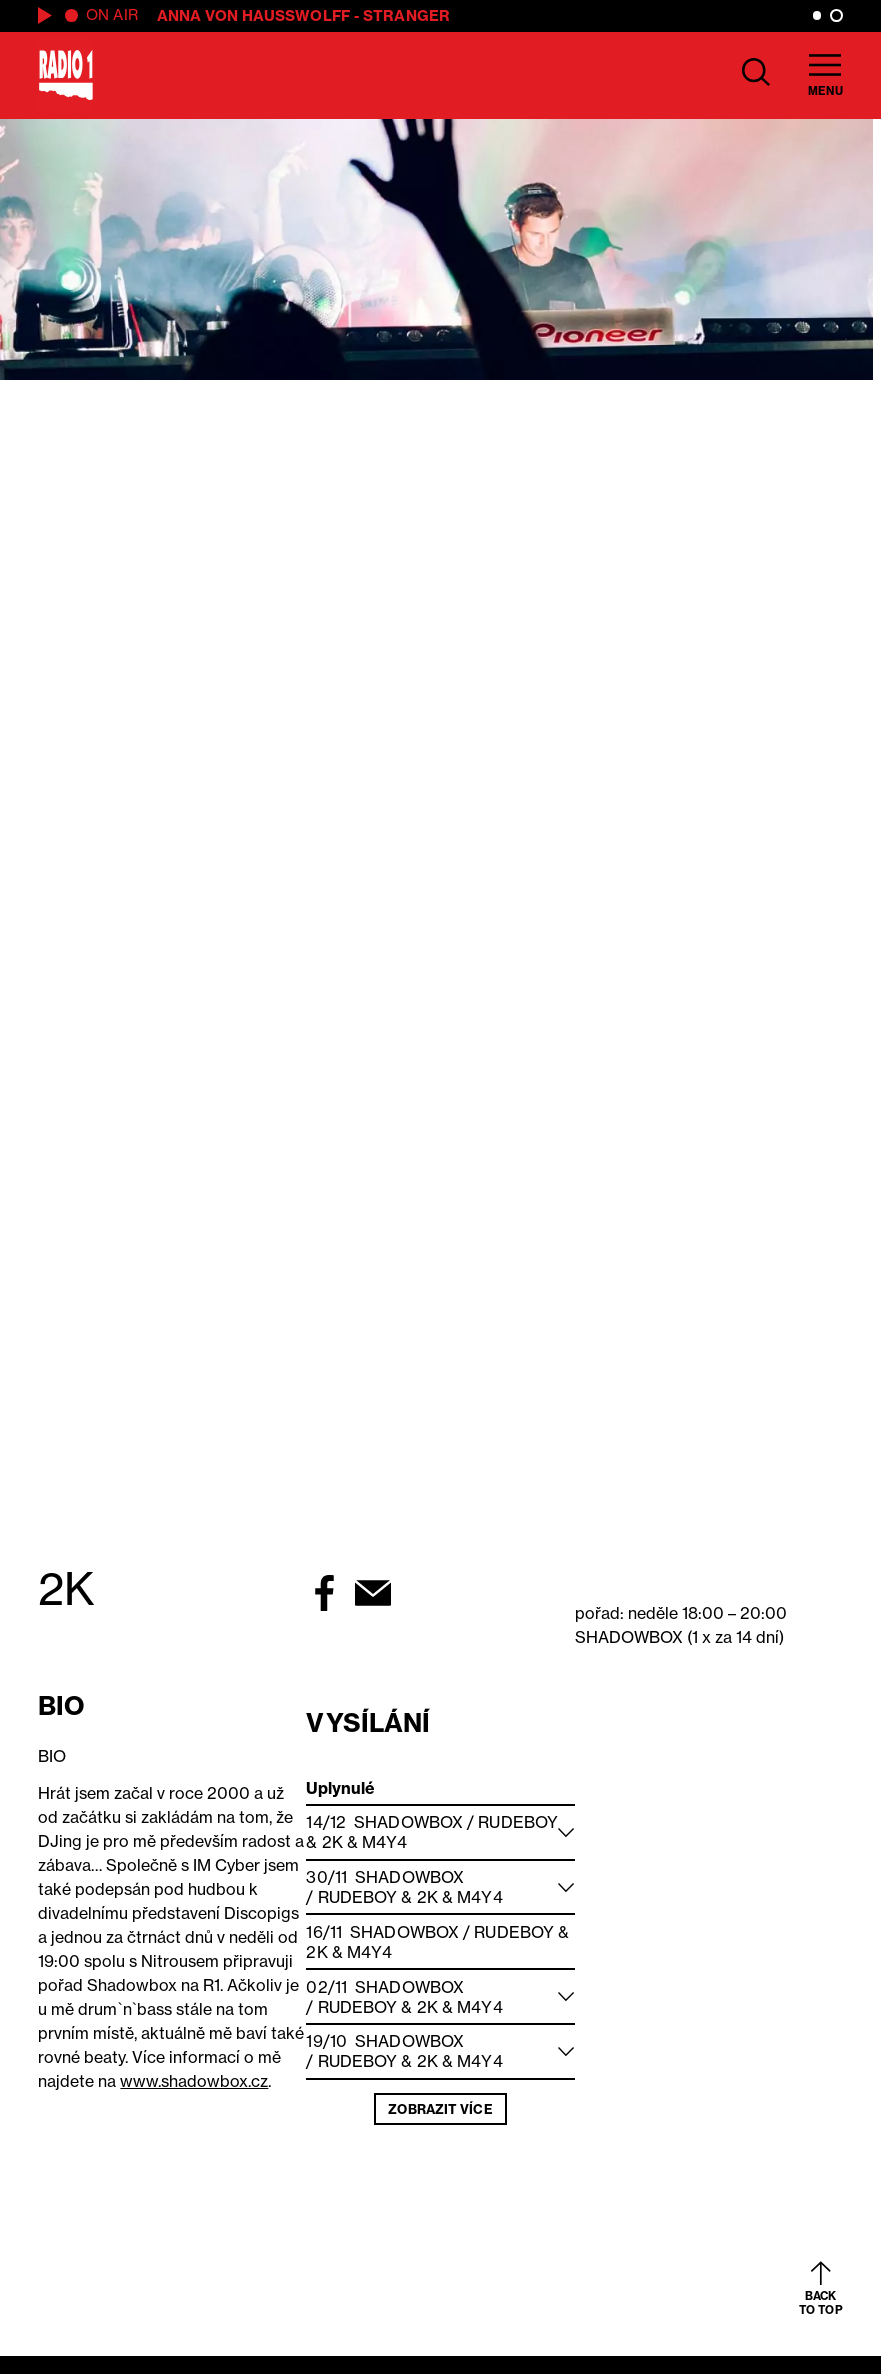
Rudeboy (518, 1822)
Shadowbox (408, 1822)
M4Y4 (384, 1842)
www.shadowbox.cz (194, 2081)
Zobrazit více (440, 2109)
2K (332, 1842)
